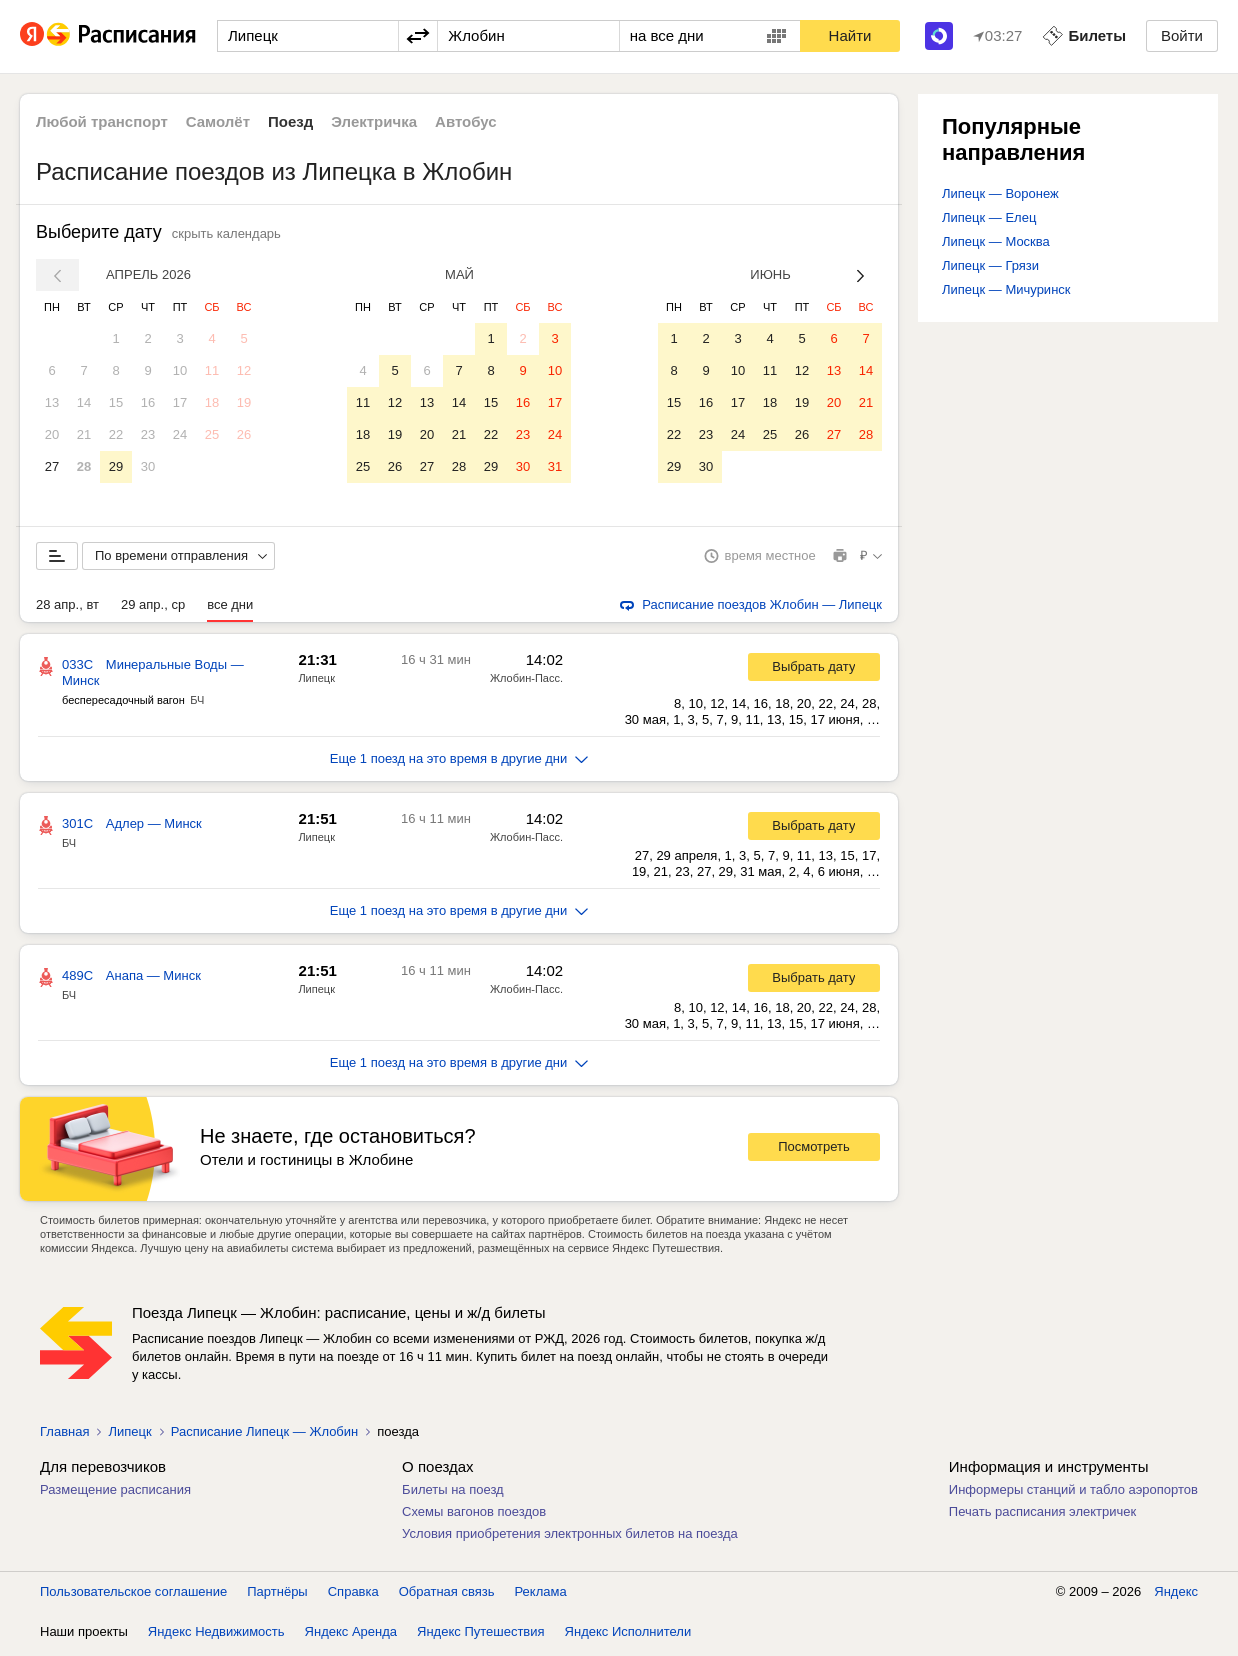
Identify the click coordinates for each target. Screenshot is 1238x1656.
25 (212, 434)
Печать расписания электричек (1042, 1515)
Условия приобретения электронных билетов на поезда (570, 1537)
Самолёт (218, 121)
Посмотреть (814, 1150)
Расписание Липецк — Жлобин (265, 1435)
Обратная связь (447, 1595)
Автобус (466, 121)
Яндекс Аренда (351, 1635)
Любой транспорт (102, 121)
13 (52, 402)
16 (148, 402)
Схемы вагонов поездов (474, 1515)
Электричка (374, 121)
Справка (353, 1595)
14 (84, 402)
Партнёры (277, 1595)
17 (180, 402)
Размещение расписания (115, 1493)
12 (244, 370)
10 (180, 370)
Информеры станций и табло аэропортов (1073, 1493)
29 (116, 466)
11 (212, 370)
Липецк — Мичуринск (1006, 289)
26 (244, 434)
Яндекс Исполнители (628, 1635)
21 (84, 434)
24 (180, 434)
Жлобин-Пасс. (526, 682)
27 (52, 466)
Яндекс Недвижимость (216, 1635)
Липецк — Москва (996, 241)
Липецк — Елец (989, 217)
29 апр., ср (153, 608)
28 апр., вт (67, 608)
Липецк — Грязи (990, 265)
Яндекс (1176, 1595)
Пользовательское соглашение (133, 1595)
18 (212, 402)
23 (148, 434)
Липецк (316, 682)
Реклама (541, 1595)
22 (116, 434)
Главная (64, 1435)
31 (555, 466)
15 (116, 402)
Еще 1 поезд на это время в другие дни (459, 762)
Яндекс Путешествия (481, 1635)
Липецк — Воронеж (1000, 193)
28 (84, 466)
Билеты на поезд (453, 1493)
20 (52, 434)
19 (244, 402)
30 (148, 466)
